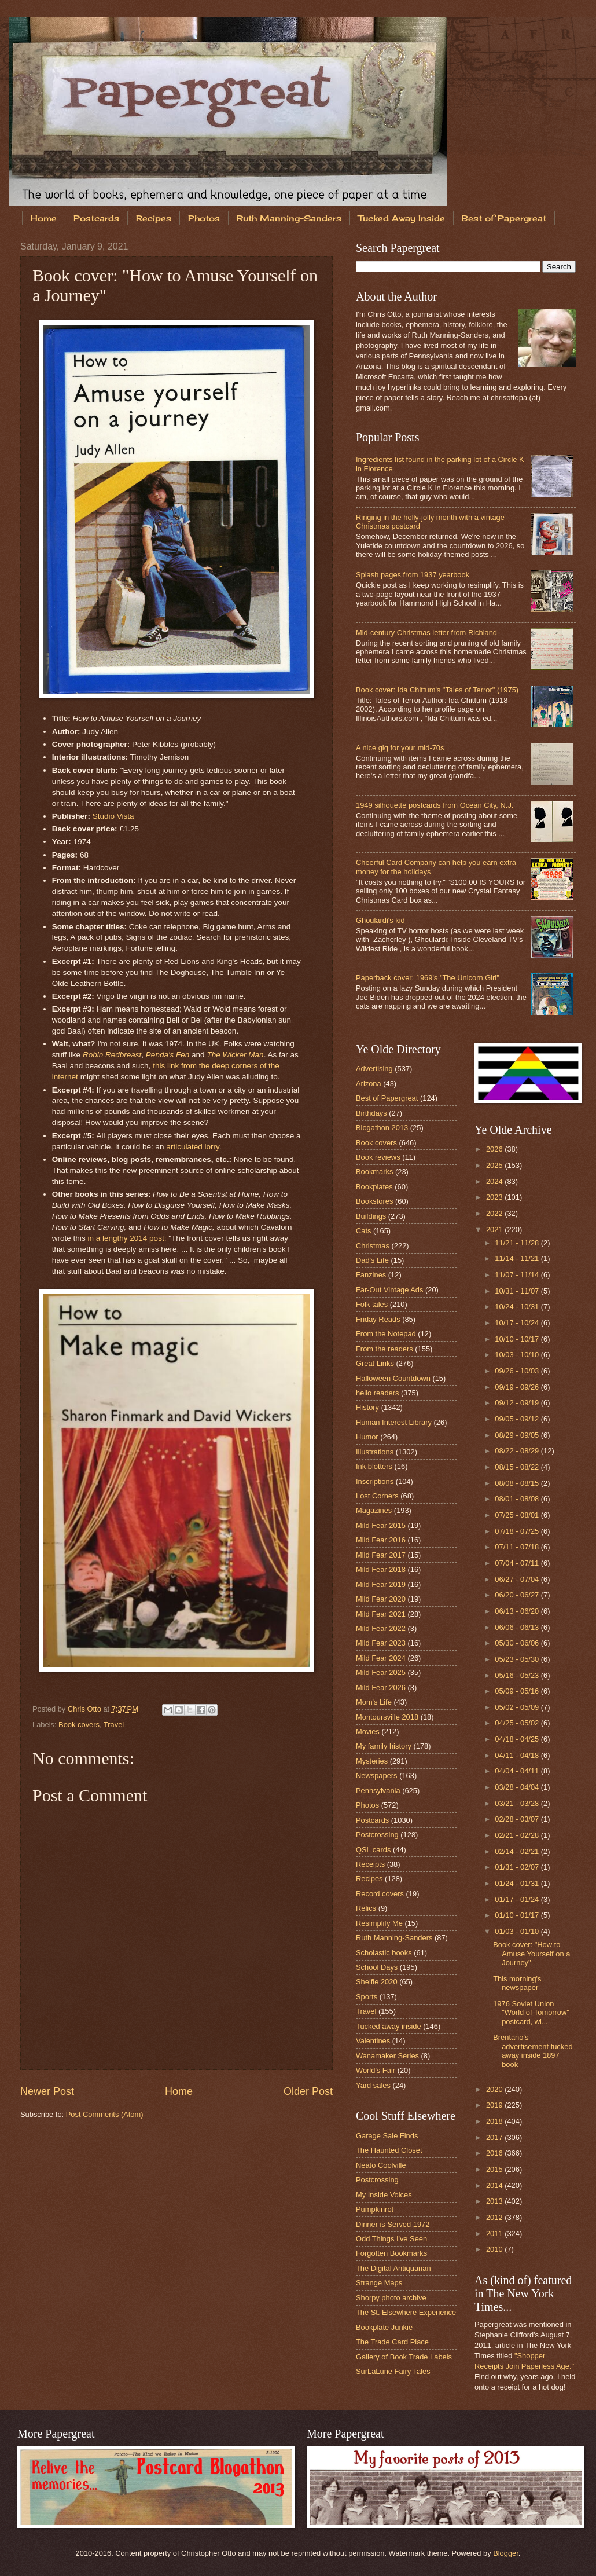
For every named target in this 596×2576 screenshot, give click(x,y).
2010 (495, 2249)
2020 (495, 2089)
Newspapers (377, 1775)
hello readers (377, 1392)
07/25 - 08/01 (517, 1515)
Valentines (373, 2040)
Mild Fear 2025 (381, 1672)
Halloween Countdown (393, 1378)
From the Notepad (386, 1333)
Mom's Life (374, 1702)
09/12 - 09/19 (517, 1402)
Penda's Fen (167, 1054)
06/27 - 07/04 (517, 1579)
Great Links (375, 1363)
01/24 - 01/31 (517, 1883)
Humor (367, 1436)
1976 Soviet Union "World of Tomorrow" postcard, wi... (531, 2012)
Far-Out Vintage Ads (389, 1289)
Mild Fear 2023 (381, 1643)
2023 (495, 1197)
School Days (377, 1967)
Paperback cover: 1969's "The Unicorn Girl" (427, 977)
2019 (495, 2105)
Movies (368, 1731)
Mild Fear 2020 (381, 1599)
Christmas (372, 1245)
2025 (495, 1165)
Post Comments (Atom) (105, 2114)
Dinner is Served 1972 (392, 2224)
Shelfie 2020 (377, 1981)
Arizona (368, 1083)
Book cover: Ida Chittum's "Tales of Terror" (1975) (437, 690)
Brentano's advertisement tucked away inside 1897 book (532, 2050)
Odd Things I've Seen (391, 2238)
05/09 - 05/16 (517, 1691)
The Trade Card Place (392, 2341)
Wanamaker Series (387, 2055)
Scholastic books (384, 1952)
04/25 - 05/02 (517, 1722)
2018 (495, 2121)
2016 (495, 2153)
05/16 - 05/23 (517, 1675)
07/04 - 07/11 (517, 1563)
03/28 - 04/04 (517, 1787)
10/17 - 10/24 (517, 1322)
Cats (363, 1230)
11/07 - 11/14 (517, 1274)
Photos (204, 218)
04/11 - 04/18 (517, 1755)
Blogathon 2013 (382, 1127)
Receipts (370, 1864)
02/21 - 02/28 (517, 1835)
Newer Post (47, 2091)
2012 (495, 2217)
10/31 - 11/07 (517, 1291)
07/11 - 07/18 (517, 1546)
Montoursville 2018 (387, 1717)
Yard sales (373, 2085)
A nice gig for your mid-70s (400, 747)
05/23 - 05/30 (517, 1659)
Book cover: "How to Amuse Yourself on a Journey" (531, 1953)
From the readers (384, 1348)
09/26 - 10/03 (517, 1370)
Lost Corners (377, 1496)
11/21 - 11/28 (517, 1242)
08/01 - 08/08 (517, 1498)
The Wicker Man (235, 1054)
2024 (495, 1181)
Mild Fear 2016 (381, 1540)
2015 (495, 2169)
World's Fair (375, 2070)
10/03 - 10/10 (517, 1354)
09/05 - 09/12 (517, 1419)
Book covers (79, 1724)
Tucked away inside (388, 2026)
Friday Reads (378, 1319)
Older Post (308, 2091)
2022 (495, 1213)
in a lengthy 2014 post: (126, 1238)
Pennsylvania (378, 1790)
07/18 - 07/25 (517, 1531)
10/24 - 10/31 (517, 1306)
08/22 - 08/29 (517, 1450)
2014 (495, 2185)
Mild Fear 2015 (381, 1525)
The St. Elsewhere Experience (406, 2312)
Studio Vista (113, 816)
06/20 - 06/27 (517, 1595)
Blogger (505, 2553)
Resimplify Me (379, 1923)
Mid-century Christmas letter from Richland (426, 632)
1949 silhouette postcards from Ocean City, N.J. (434, 805)
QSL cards (373, 1849)
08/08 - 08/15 (517, 1483)
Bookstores (374, 1201)
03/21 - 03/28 (517, 1803)
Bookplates (374, 1186)
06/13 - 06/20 (517, 1611)
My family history (383, 1746)
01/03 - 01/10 (517, 1931)
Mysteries (372, 1761)
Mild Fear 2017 (381, 1555)
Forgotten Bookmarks (391, 2253)
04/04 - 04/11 (517, 1771)
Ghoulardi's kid (380, 920)
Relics (366, 1908)
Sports (366, 1996)
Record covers (380, 1893)
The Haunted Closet (389, 2150)
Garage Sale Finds (387, 2135)
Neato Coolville (381, 2165)
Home (44, 218)
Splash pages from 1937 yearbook (412, 574)
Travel (114, 1724)
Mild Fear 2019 (381, 1584)
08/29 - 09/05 (517, 1435)
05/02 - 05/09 (517, 1707)
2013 (495, 2201)
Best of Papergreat (387, 1098)
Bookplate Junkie (384, 2327)
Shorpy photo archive (391, 2297)
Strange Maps (379, 2282)
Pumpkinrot (374, 2209)
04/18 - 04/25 (517, 1739)
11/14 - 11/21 (517, 1258)
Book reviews (378, 1157)
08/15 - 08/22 (517, 1467)
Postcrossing (377, 1834)
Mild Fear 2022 (381, 1628)
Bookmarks (374, 1171)
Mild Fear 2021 (381, 1614)
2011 (495, 2233)
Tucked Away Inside (401, 218)
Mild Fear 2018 (381, 1569)
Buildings (371, 1216)
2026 (495, 1149)
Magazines (374, 1510)
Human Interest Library (394, 1422)
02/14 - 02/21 (517, 1851)
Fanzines (371, 1274)
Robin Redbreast (112, 1054)
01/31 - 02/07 (517, 1867)
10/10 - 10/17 (517, 1339)
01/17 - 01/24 (517, 1899)
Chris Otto (86, 1709)
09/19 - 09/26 (517, 1387)
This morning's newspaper (517, 1983)
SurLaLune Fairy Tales (393, 2371)
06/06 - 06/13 (517, 1627)
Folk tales (372, 1304)
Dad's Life (372, 1260)
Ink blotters (374, 1466)
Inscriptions (374, 1481)
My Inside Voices (384, 2194)
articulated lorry (192, 1146)
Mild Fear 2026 (381, 1687)
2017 (495, 2137)
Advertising (374, 1068)
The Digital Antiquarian (393, 2268)
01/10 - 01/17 (517, 1915)
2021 (495, 1229)
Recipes (153, 218)
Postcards (96, 218)
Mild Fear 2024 (381, 1658)
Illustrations (374, 1452)
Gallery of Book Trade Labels (404, 2357)
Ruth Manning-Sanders (289, 218)
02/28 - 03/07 (517, 1819)
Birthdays (371, 1113)
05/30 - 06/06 (517, 1643)
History (367, 1407)
